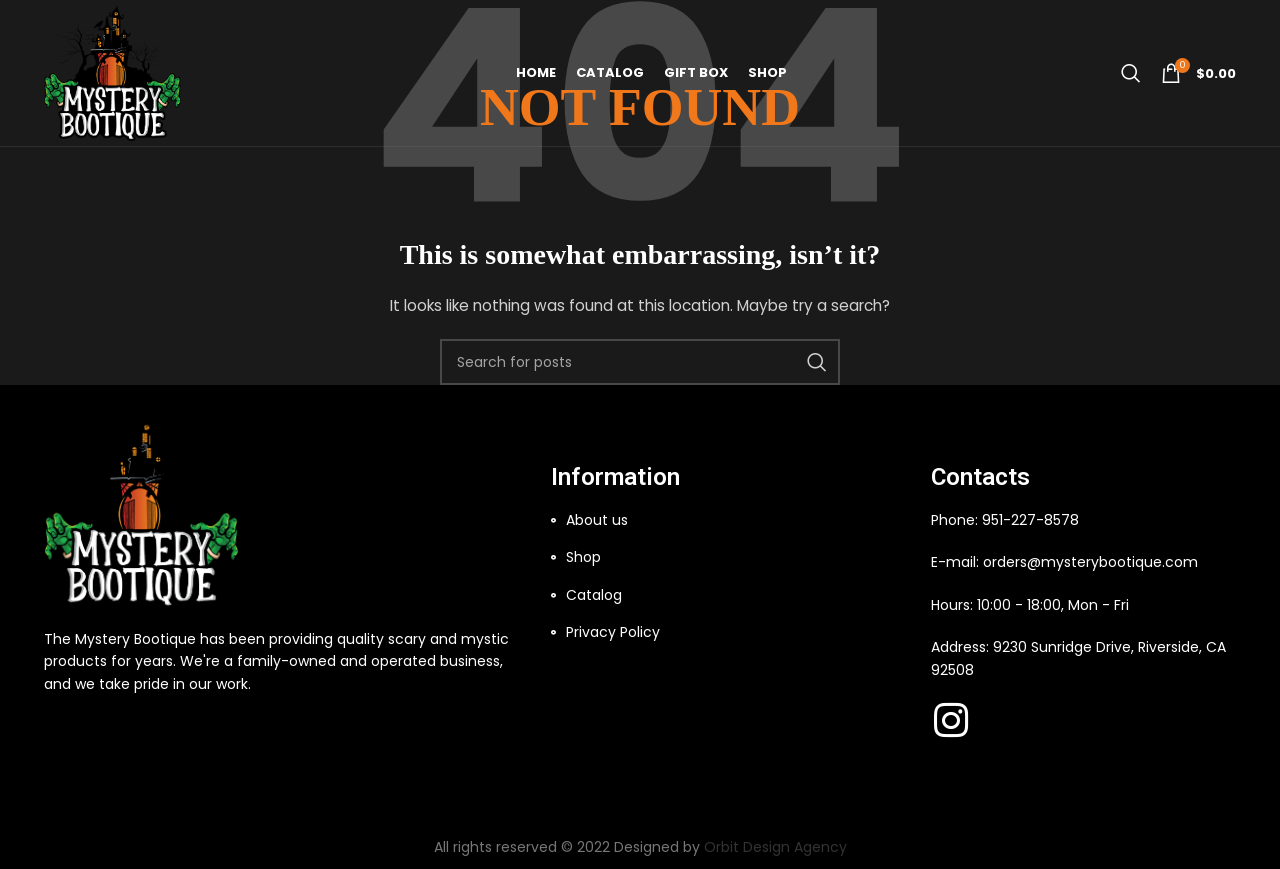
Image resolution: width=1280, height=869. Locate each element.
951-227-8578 (1030, 520)
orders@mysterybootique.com (1090, 562)
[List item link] (731, 520)
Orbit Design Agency (775, 847)
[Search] (1131, 75)
